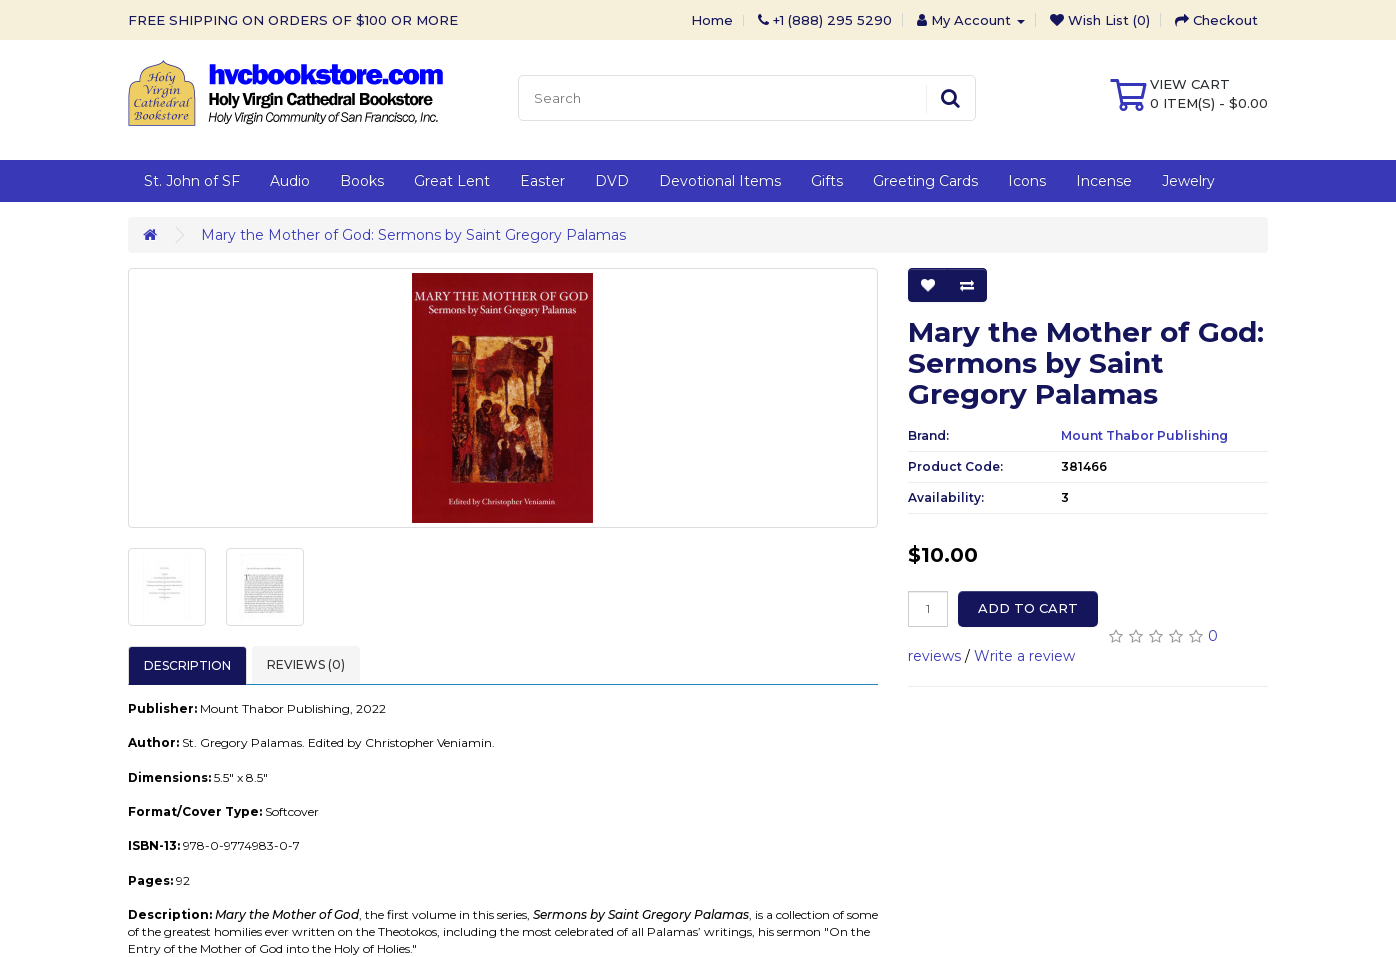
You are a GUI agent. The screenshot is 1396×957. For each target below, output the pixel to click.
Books (362, 181)
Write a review (1024, 656)
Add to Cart (1028, 608)
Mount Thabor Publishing (1144, 435)
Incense (1104, 181)
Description (187, 665)
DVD (612, 181)
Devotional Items (720, 181)
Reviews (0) (306, 664)
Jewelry (1188, 181)
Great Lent (452, 181)
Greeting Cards (925, 181)
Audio (290, 181)
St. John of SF (192, 181)
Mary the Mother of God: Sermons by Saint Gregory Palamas (413, 235)
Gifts (827, 181)
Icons (1027, 181)
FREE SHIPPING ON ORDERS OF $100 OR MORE (293, 20)
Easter (542, 181)
